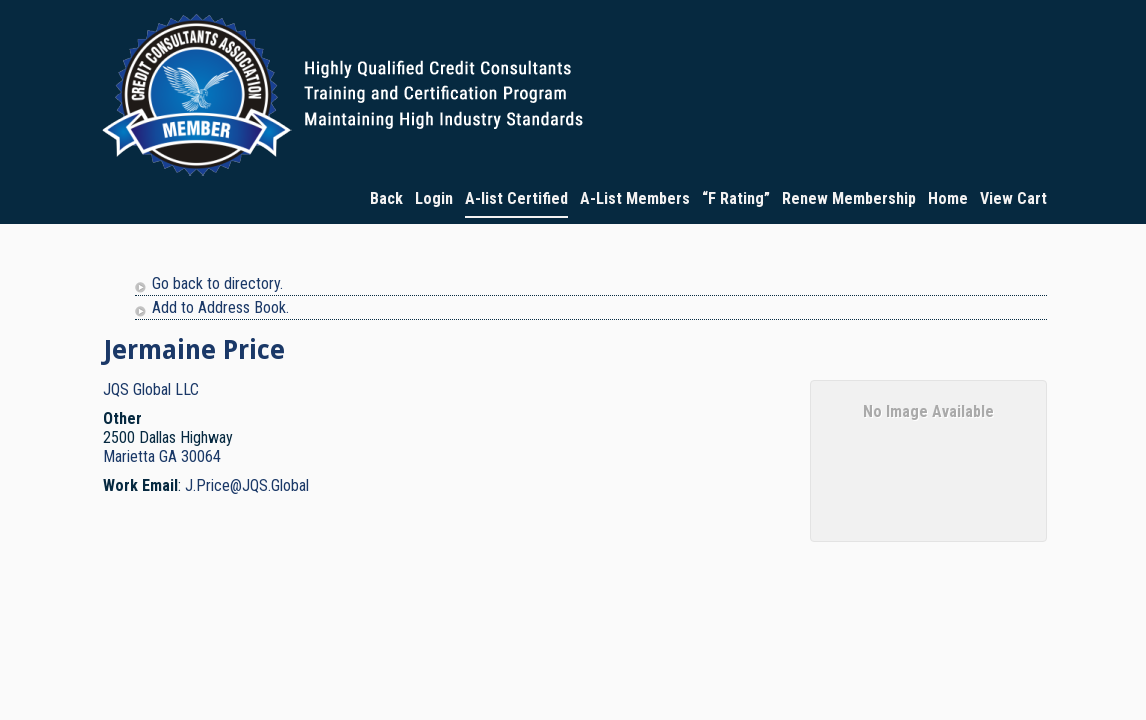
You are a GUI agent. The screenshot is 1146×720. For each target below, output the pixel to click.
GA (168, 456)
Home (948, 198)
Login (434, 198)
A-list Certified (516, 198)
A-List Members (635, 198)
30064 (201, 456)
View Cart (1013, 198)
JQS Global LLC (151, 389)
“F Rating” (736, 198)
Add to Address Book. (220, 307)
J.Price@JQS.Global (247, 485)
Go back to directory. (217, 283)
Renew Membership (849, 198)
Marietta (129, 456)
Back (386, 198)
